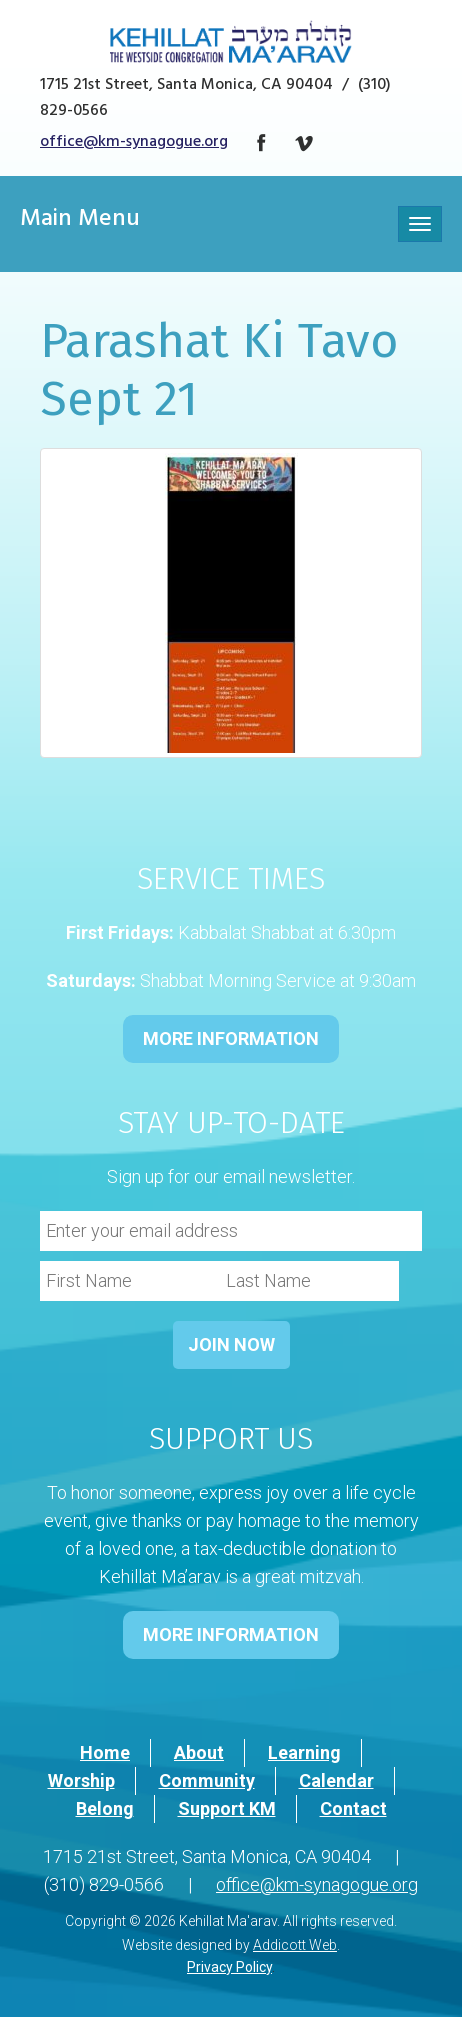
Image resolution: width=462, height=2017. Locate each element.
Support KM (227, 1808)
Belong (105, 1808)
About (199, 1752)
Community (207, 1780)
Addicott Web (295, 1945)
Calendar (336, 1780)
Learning (304, 1752)
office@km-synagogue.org (134, 143)
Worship (81, 1780)
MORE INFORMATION (231, 1038)
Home (105, 1752)
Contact (353, 1808)
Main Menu (80, 221)
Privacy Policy (229, 1967)
